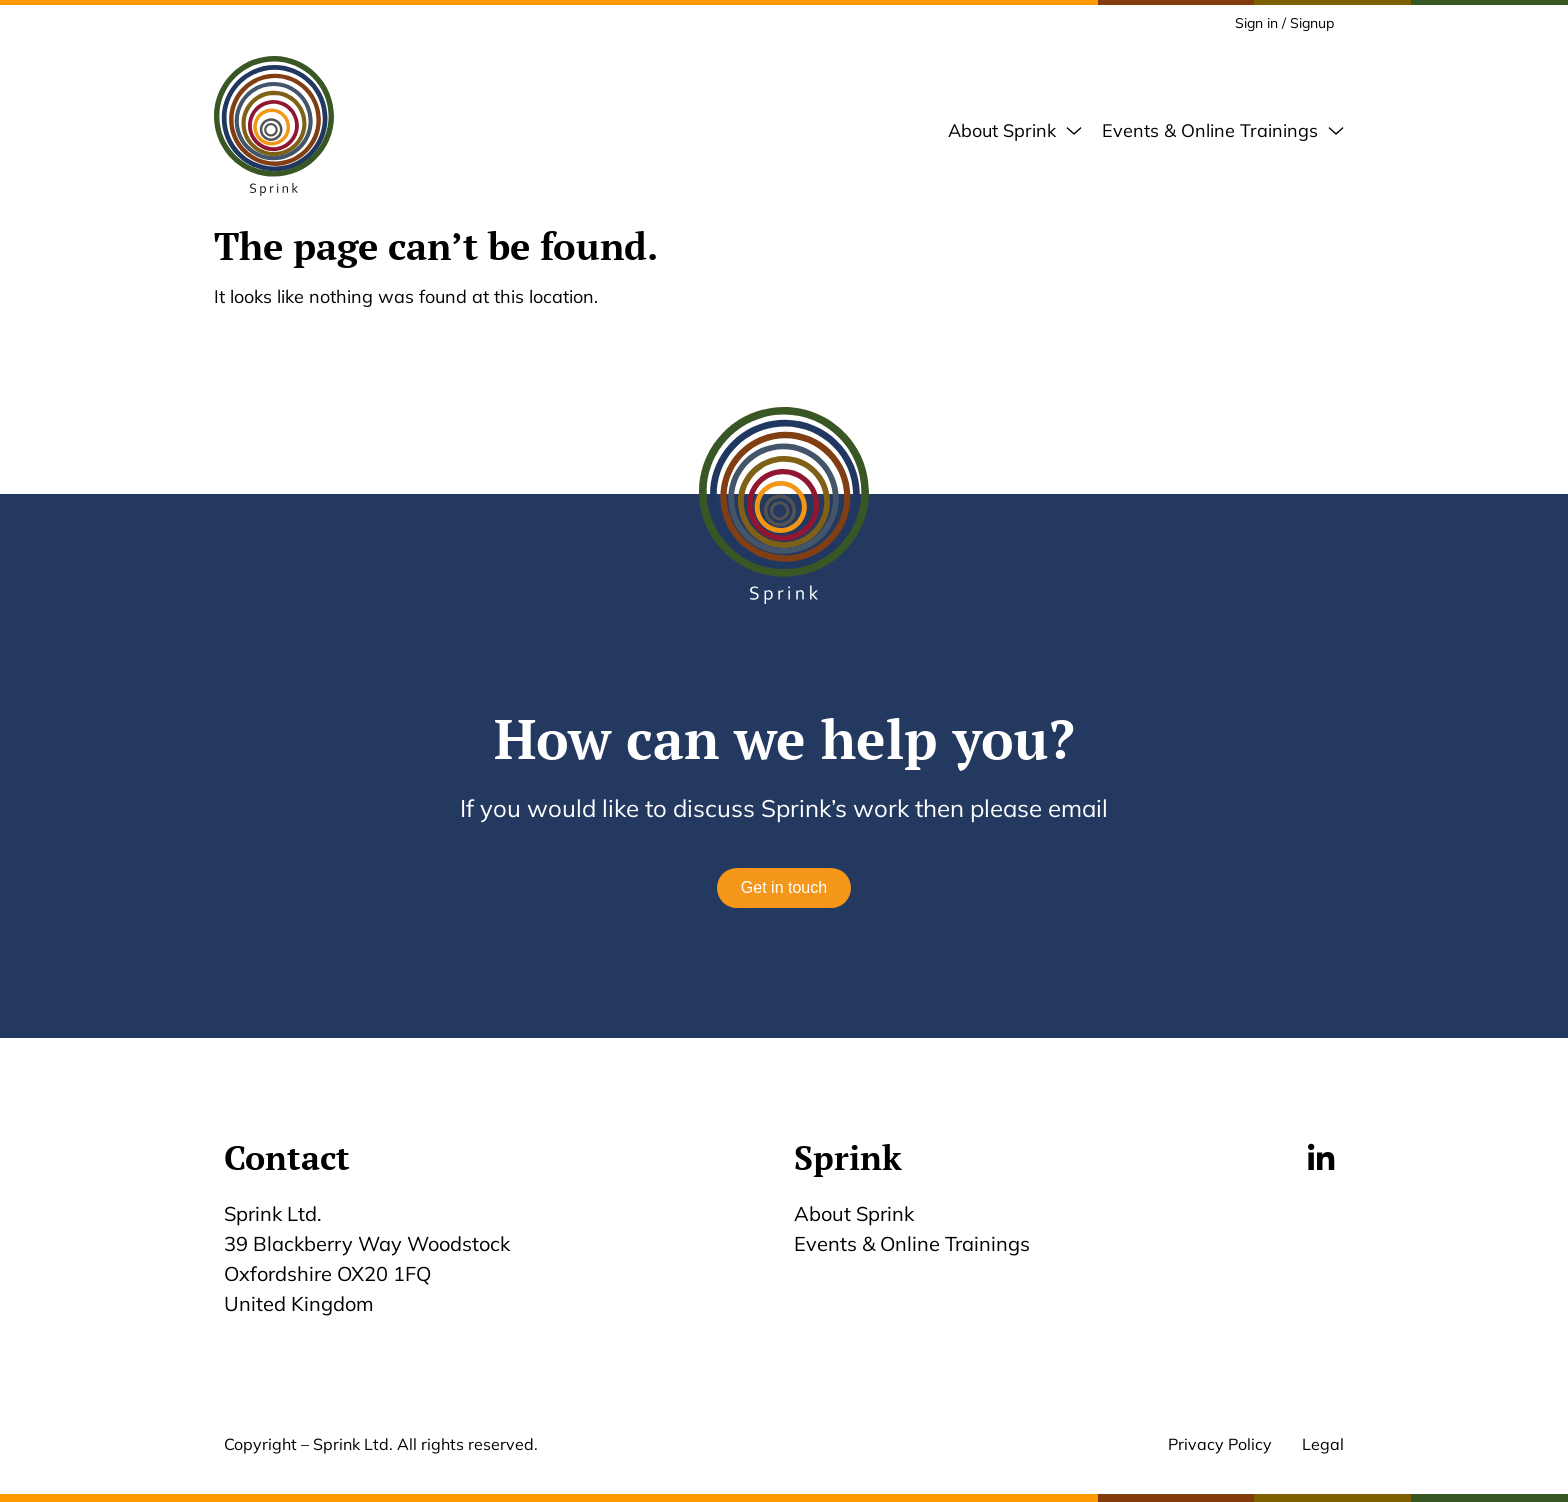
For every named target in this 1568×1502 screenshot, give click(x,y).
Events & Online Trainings (912, 1243)
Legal (1323, 1444)
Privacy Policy (1220, 1444)
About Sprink (854, 1213)
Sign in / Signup (1284, 23)
